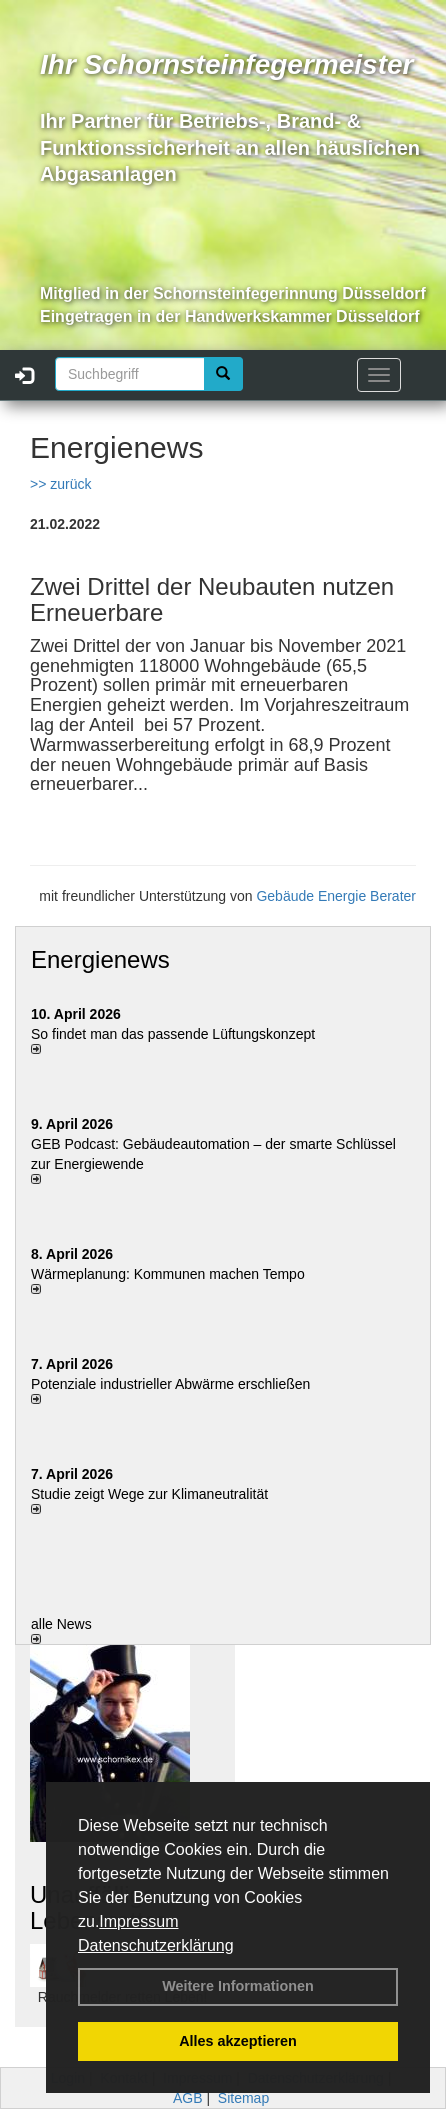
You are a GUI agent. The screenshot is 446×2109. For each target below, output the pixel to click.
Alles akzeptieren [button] (238, 2041)
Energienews (100, 959)
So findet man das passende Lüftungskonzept (173, 1034)
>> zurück (60, 484)
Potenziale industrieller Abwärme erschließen (170, 1384)
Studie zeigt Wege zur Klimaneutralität (149, 1494)
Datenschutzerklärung (156, 1945)
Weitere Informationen (238, 1986)
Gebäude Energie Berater (336, 896)
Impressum (138, 1921)
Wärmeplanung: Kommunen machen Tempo (168, 1274)
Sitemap (243, 2098)
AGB (188, 2098)
